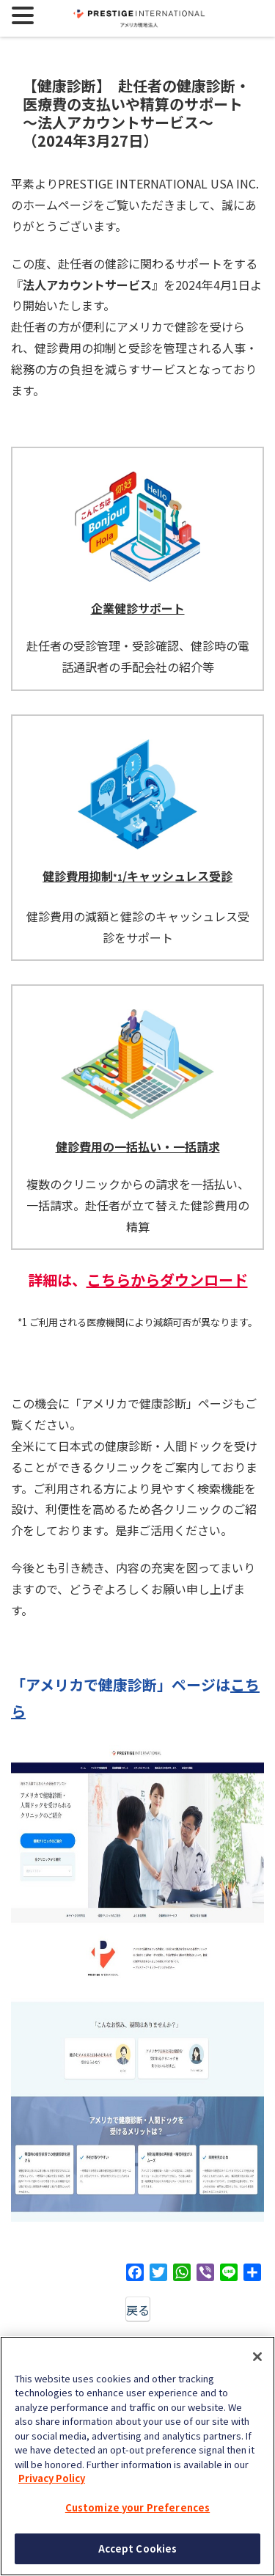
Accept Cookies (137, 2548)
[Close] (257, 2357)
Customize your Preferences (137, 2507)
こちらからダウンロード (167, 1279)
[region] (137, 2456)
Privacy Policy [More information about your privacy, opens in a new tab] (51, 2478)
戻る (138, 2310)
